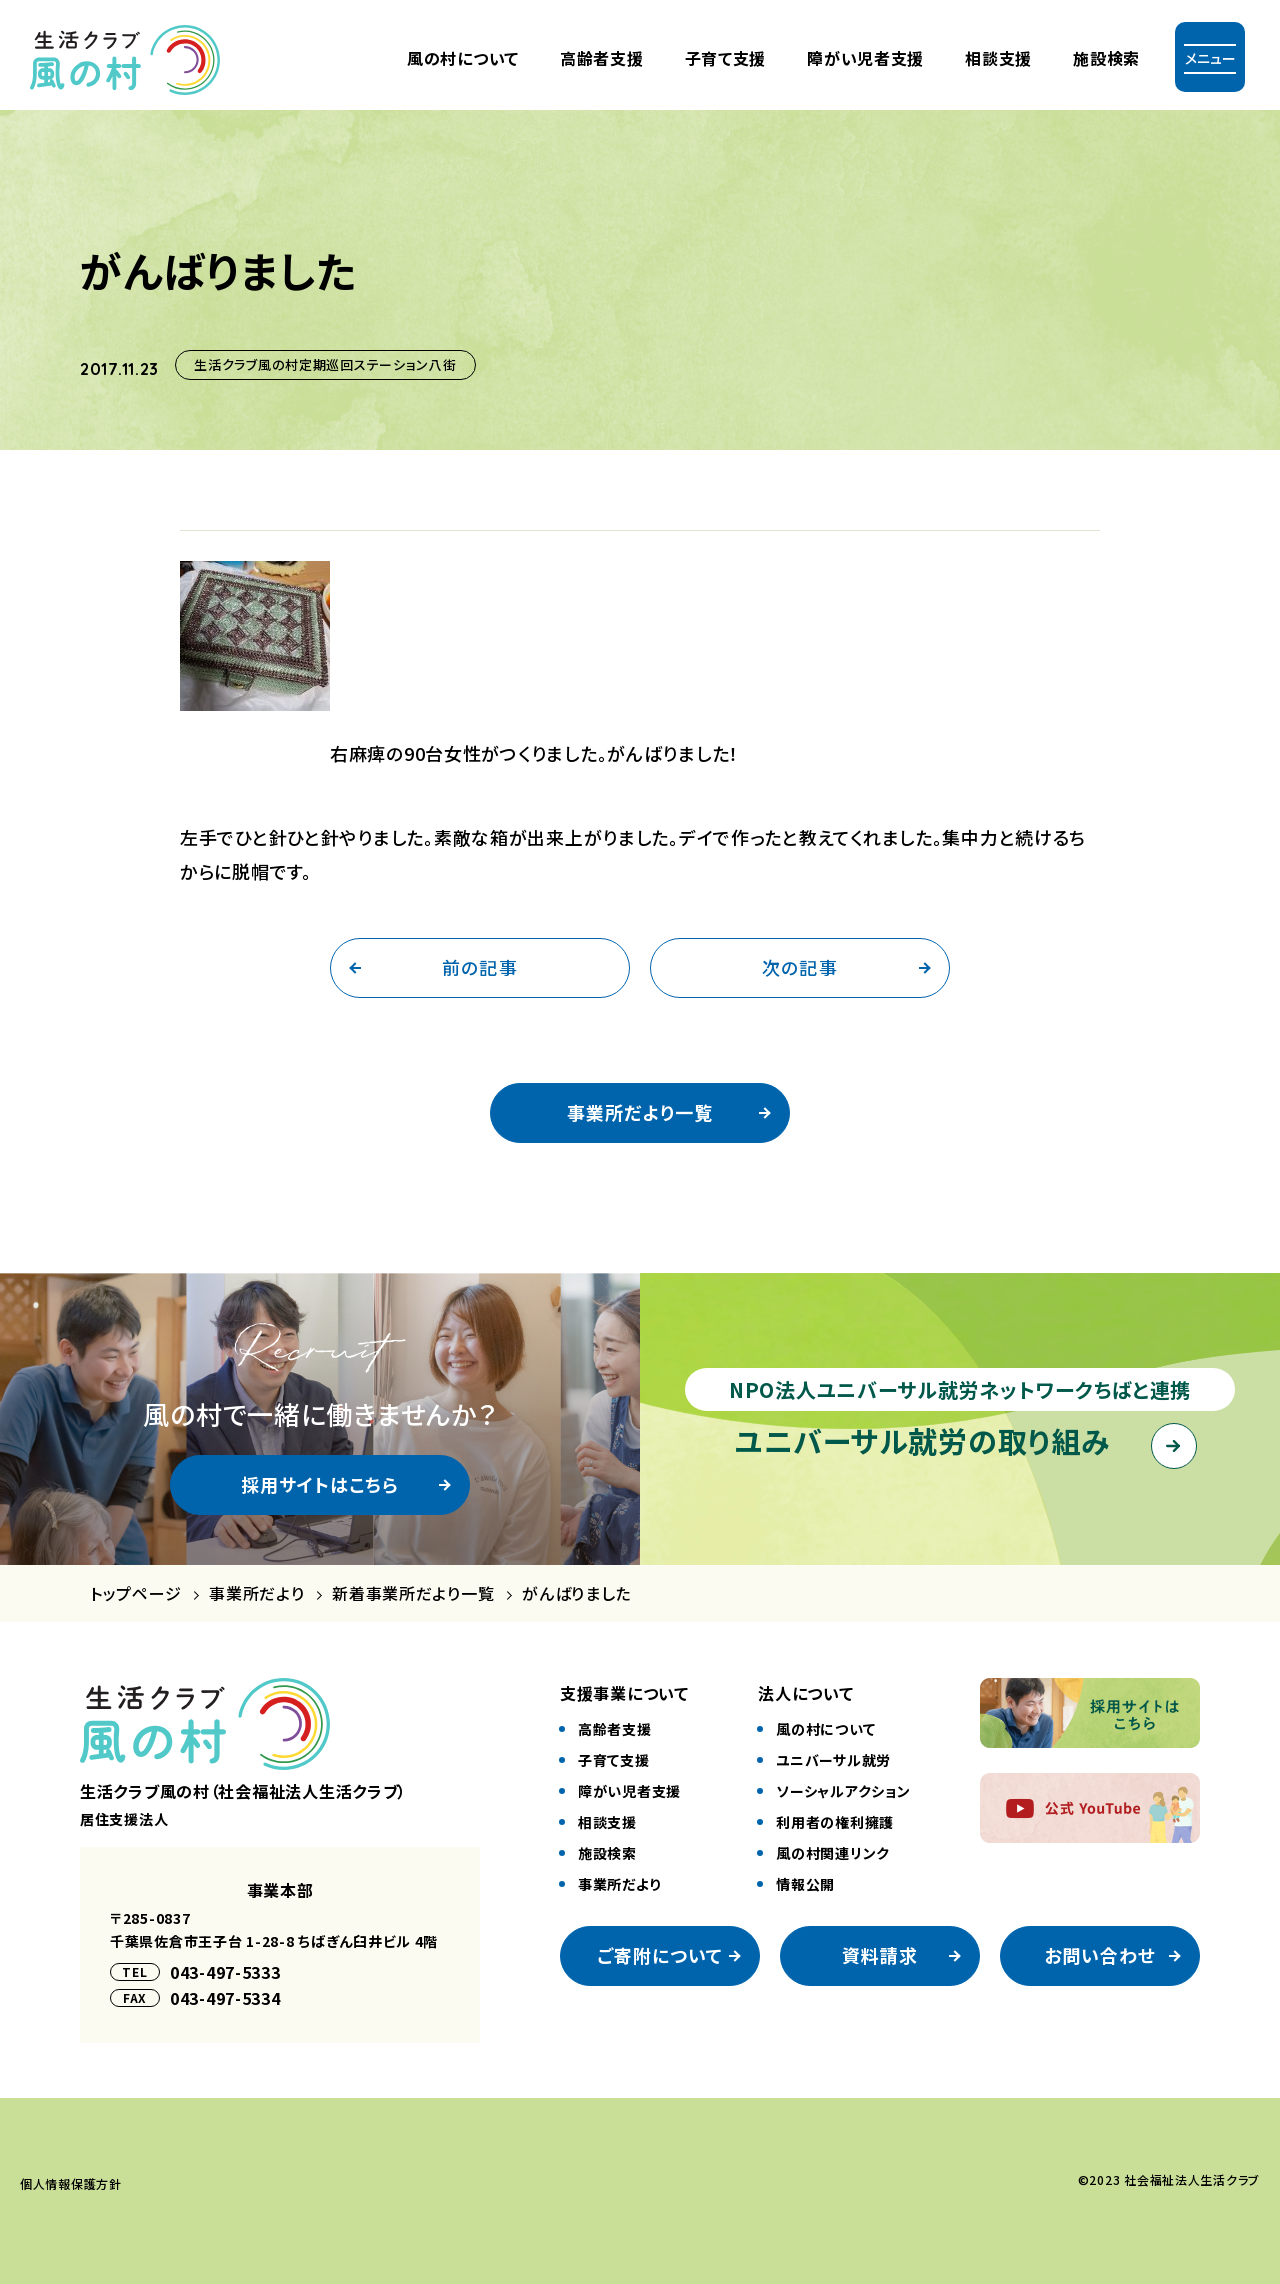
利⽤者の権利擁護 (835, 1822)
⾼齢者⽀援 (602, 58)
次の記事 (799, 967)
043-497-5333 (225, 1972)
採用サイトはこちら (320, 1484)
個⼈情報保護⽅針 (71, 2183)
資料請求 (880, 1955)
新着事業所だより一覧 (413, 1593)
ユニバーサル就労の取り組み (922, 1440)
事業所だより (256, 1593)
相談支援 (998, 58)
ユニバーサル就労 (833, 1760)
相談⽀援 (607, 1822)
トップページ (135, 1593)
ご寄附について (660, 1955)
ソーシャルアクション (843, 1791)
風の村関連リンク (833, 1853)
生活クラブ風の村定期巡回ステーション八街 (325, 364)
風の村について (463, 58)
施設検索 (1106, 58)
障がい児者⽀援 (865, 58)
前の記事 (479, 967)
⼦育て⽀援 (726, 58)
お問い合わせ (1100, 1955)
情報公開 (805, 1884)
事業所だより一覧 (640, 1112)
